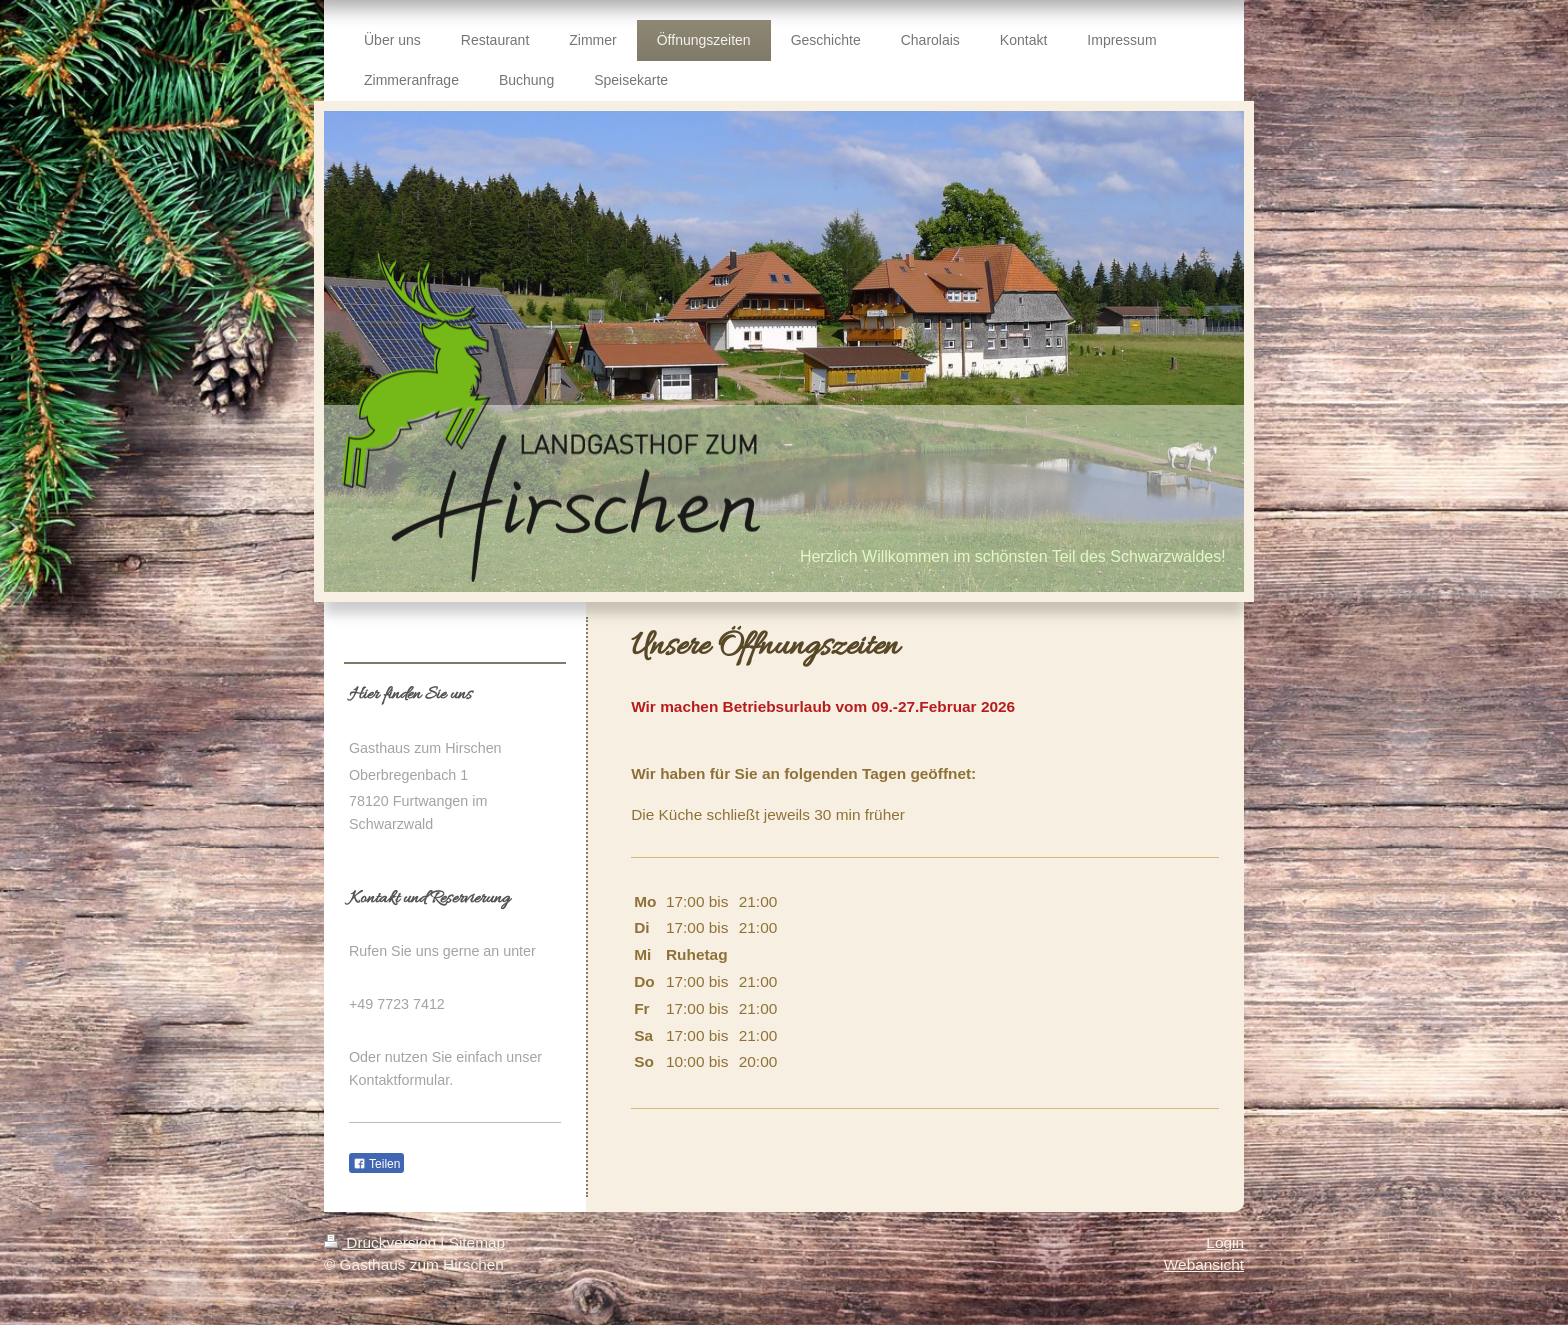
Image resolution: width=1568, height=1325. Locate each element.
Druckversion (382, 1242)
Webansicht (1204, 1264)
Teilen (376, 1164)
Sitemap (477, 1242)
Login (1225, 1242)
